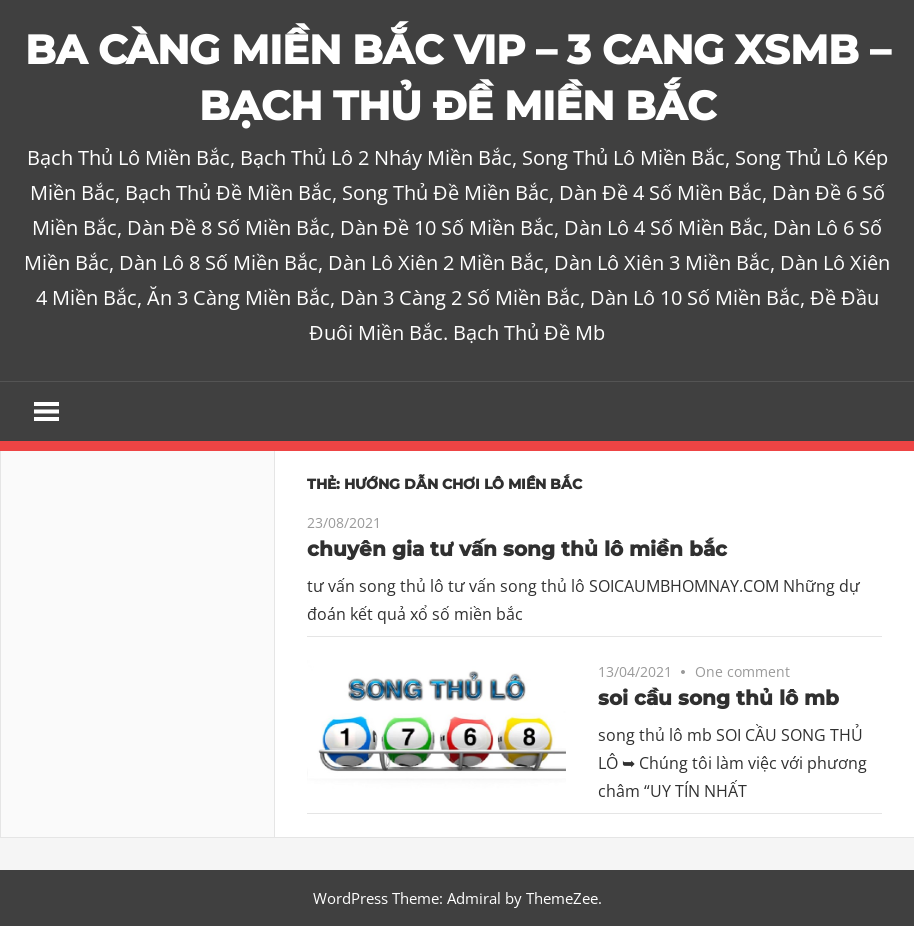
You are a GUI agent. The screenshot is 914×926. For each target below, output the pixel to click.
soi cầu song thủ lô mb (718, 698)
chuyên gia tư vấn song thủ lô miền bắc (517, 549)
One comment (742, 671)
